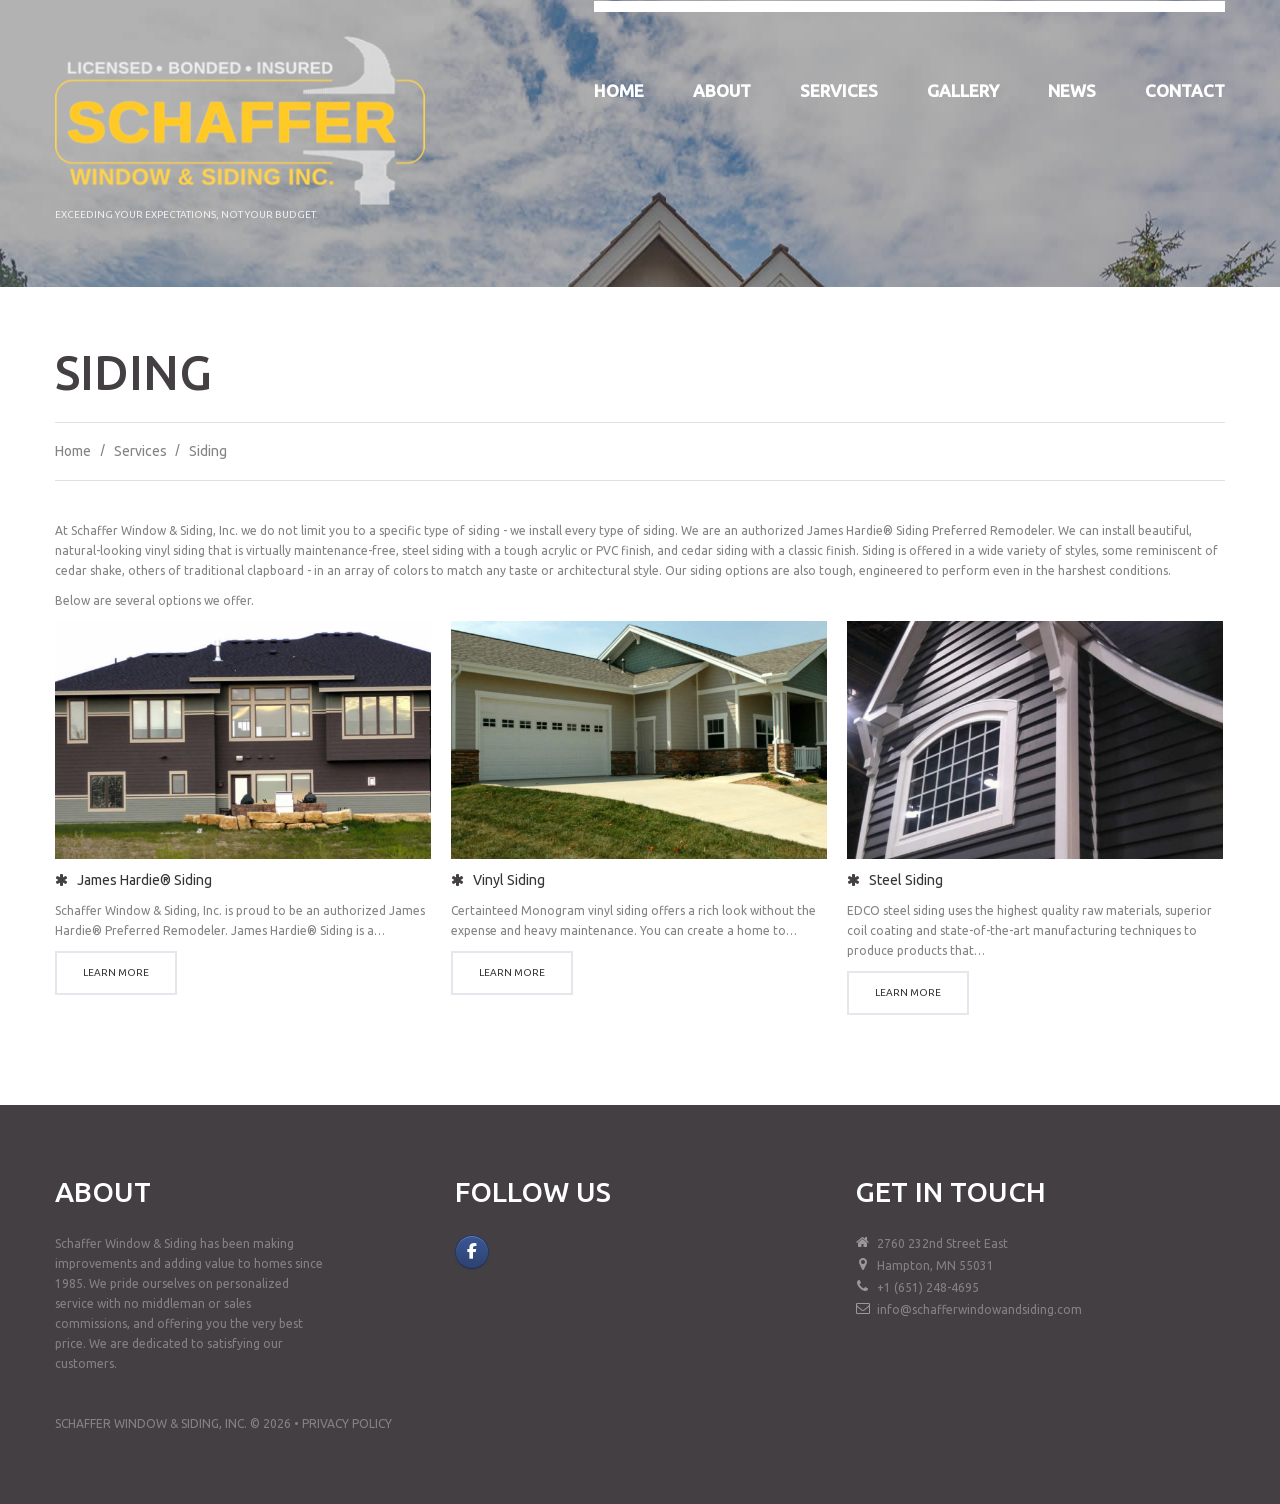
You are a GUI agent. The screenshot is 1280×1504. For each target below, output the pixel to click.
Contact (1185, 90)
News (1072, 90)
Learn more (116, 972)
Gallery (963, 90)
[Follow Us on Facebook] (472, 1252)
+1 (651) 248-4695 (928, 1287)
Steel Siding (906, 880)
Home (619, 90)
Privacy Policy (347, 1423)
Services (839, 90)
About (722, 90)
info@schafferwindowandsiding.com (979, 1309)
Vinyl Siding (509, 880)
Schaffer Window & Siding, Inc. (151, 1423)
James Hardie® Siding (144, 880)
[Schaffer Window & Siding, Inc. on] (510, 1252)
